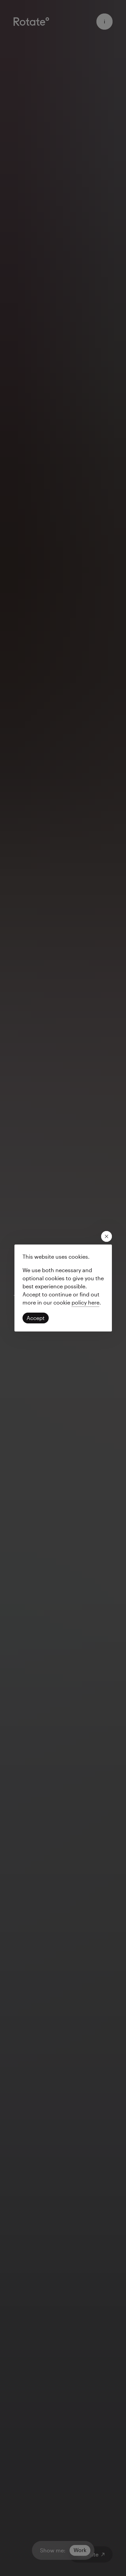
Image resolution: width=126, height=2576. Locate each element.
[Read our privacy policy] (85, 1302)
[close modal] (106, 1236)
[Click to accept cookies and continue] (36, 1318)
